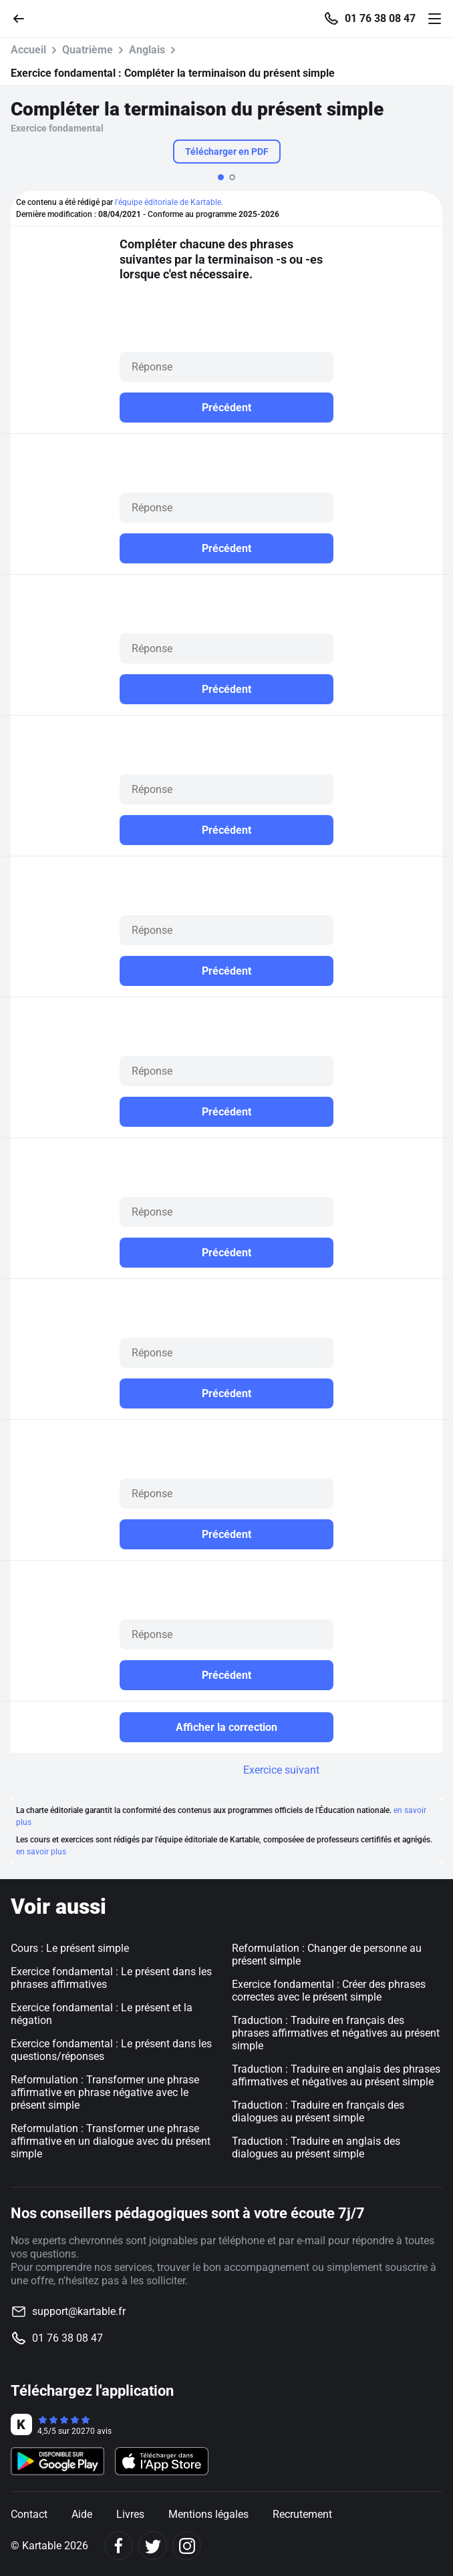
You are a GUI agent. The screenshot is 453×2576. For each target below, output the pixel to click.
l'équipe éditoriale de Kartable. (169, 202)
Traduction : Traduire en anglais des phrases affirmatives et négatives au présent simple (336, 2075)
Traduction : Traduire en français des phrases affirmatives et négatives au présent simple (336, 2033)
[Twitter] (152, 2545)
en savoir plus (41, 1851)
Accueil (28, 49)
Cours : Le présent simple (70, 1948)
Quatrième (87, 49)
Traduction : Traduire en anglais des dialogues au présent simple (316, 2147)
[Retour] (24, 17)
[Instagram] (186, 2545)
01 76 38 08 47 (380, 18)
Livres (130, 2514)
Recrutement (302, 2514)
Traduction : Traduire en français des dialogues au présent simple (318, 2111)
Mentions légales (208, 2514)
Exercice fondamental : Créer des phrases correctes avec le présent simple (329, 1990)
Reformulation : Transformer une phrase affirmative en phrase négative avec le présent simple (105, 2092)
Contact (29, 2514)
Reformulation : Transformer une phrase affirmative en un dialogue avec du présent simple (110, 2141)
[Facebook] (118, 2545)
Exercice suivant (281, 1770)
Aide (81, 2514)
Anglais (147, 49)
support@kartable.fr (79, 2311)
